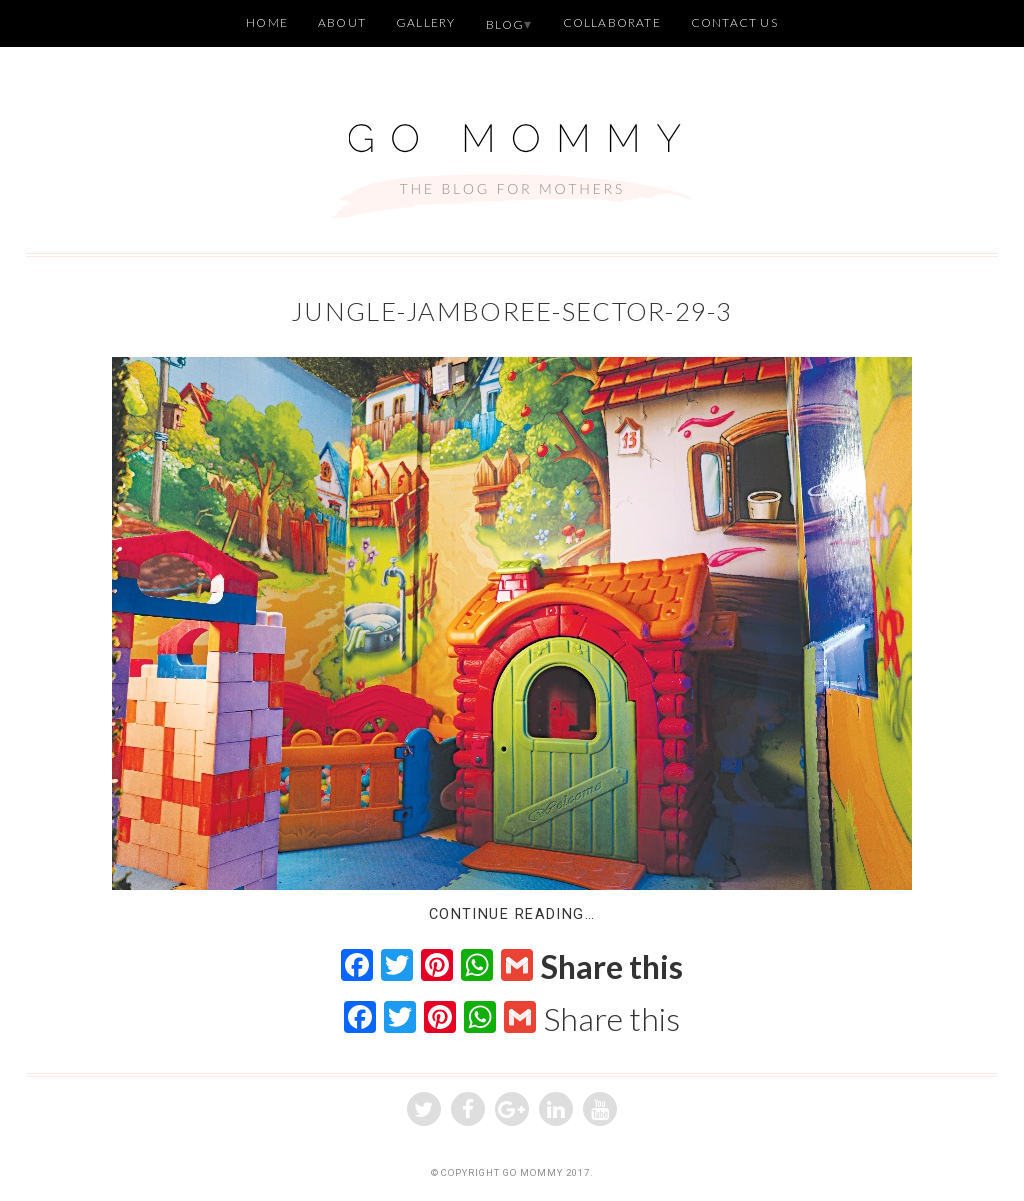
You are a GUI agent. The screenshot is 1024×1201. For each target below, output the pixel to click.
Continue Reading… (512, 914)
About (342, 22)
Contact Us (734, 22)
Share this (612, 967)
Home (267, 22)
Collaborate (612, 22)
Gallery (425, 22)
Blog (505, 24)
